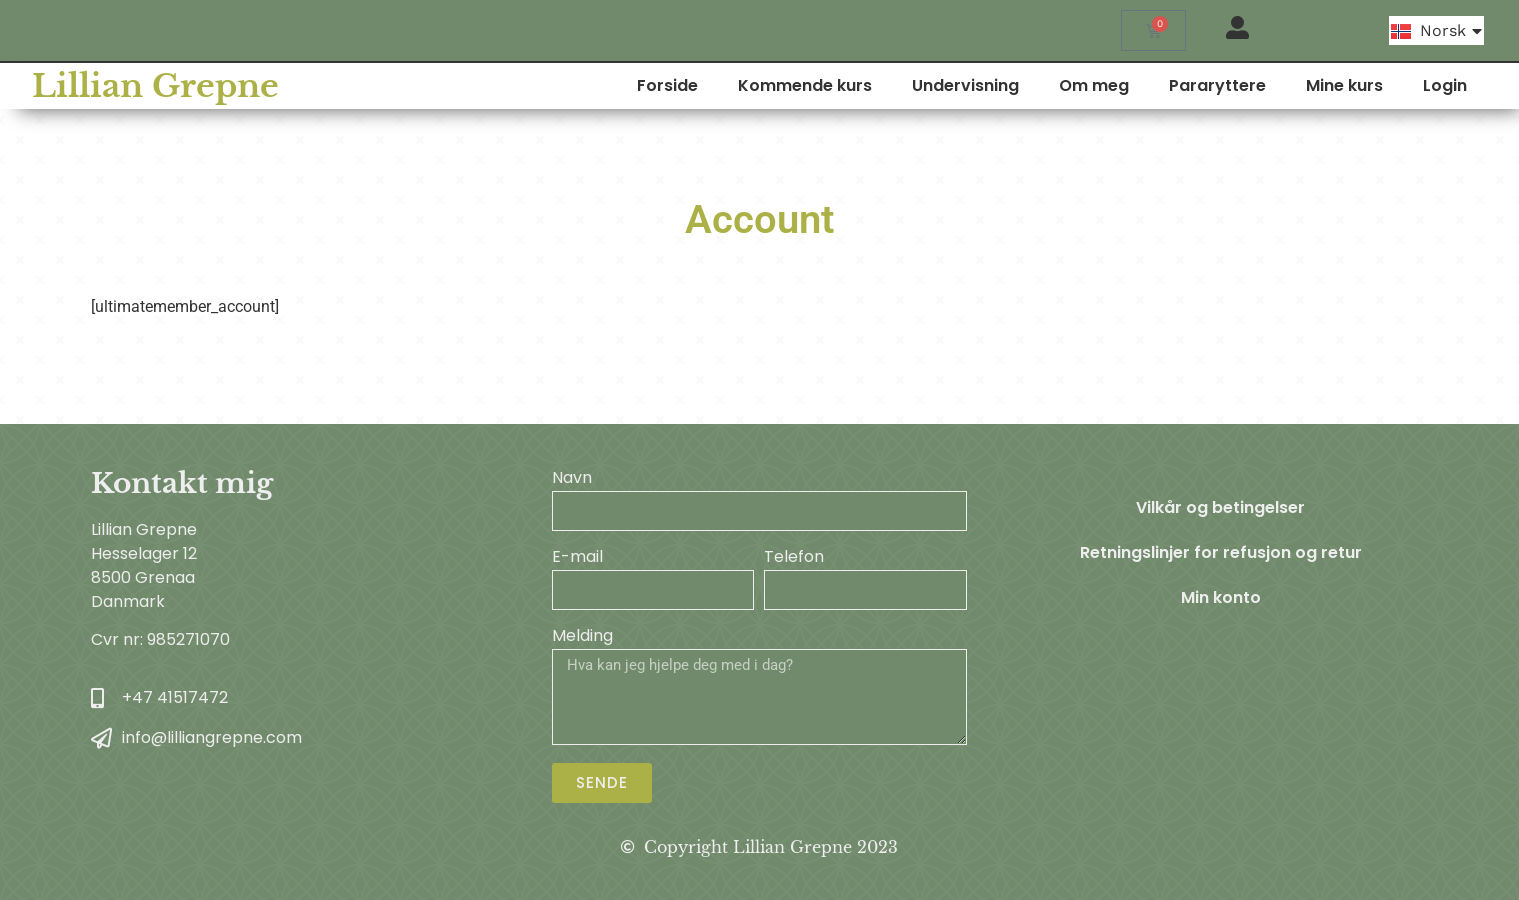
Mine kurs (1402, 85)
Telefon (794, 558)
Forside (725, 85)
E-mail (577, 558)
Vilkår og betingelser (1220, 508)
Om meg (1152, 85)
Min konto (1221, 600)
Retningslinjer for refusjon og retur (1221, 554)
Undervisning (1023, 85)
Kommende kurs (863, 85)
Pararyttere (1275, 85)
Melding (582, 637)
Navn (572, 479)
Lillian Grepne (131, 86)
